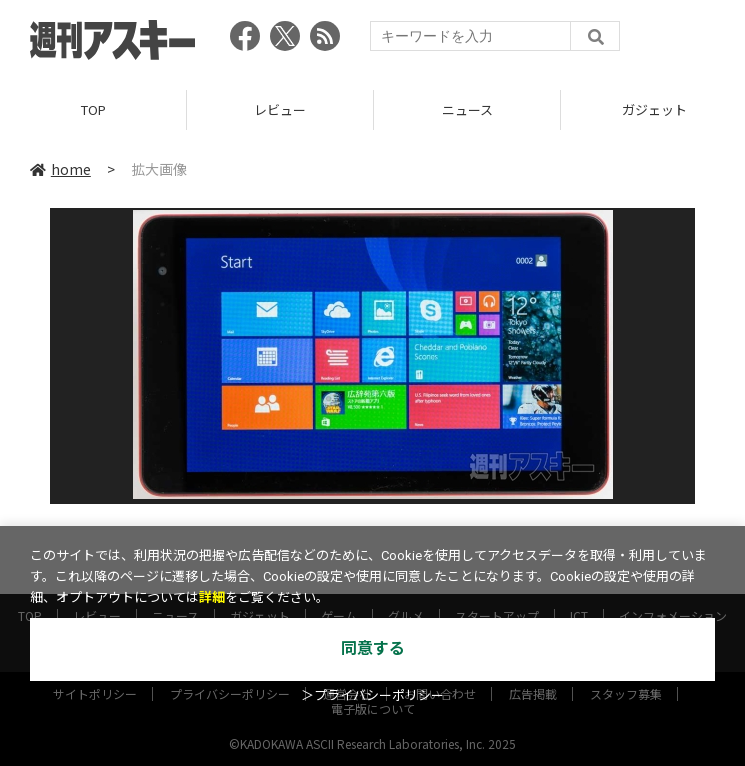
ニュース (467, 109)
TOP (93, 109)
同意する (373, 648)
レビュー (280, 109)
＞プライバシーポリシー (372, 695)
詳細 (212, 597)
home (60, 169)
